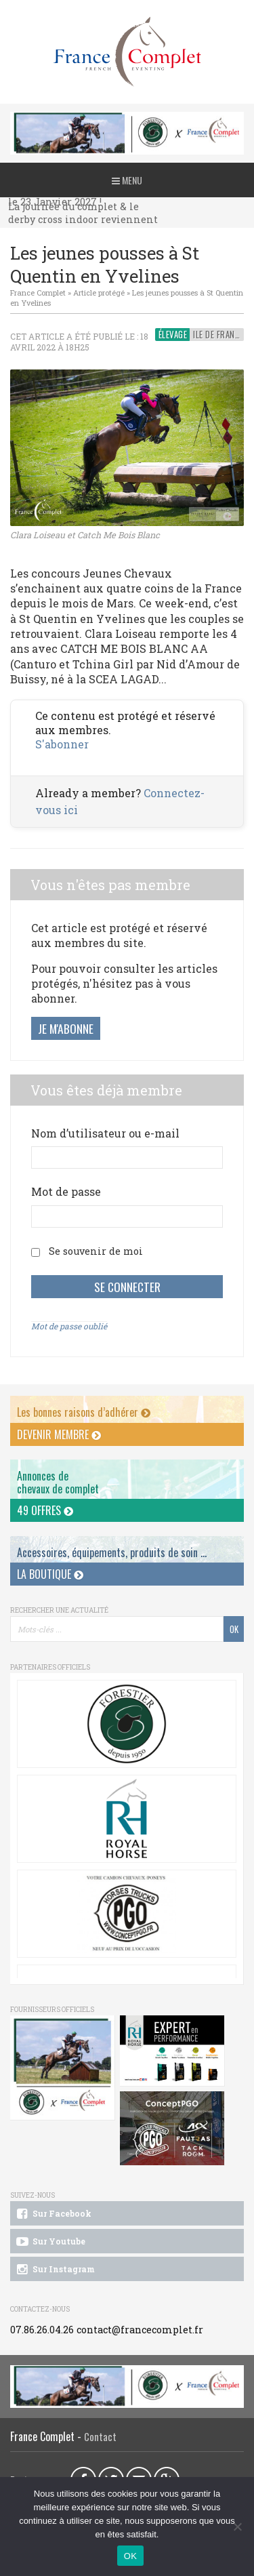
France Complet (38, 292)
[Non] (237, 2526)
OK (130, 2556)
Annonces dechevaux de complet (58, 1482)
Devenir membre (59, 1434)
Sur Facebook (52, 2214)
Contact (100, 2437)
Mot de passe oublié (69, 1326)
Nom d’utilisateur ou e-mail (105, 1133)
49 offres (45, 1510)
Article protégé (99, 292)
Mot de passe (66, 1191)
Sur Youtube (49, 2242)
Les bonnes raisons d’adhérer (83, 1412)
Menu (127, 180)
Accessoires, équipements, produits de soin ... (112, 1552)
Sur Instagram (54, 2269)
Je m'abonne (65, 1028)
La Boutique (50, 1574)
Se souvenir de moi (96, 1251)
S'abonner (62, 744)
